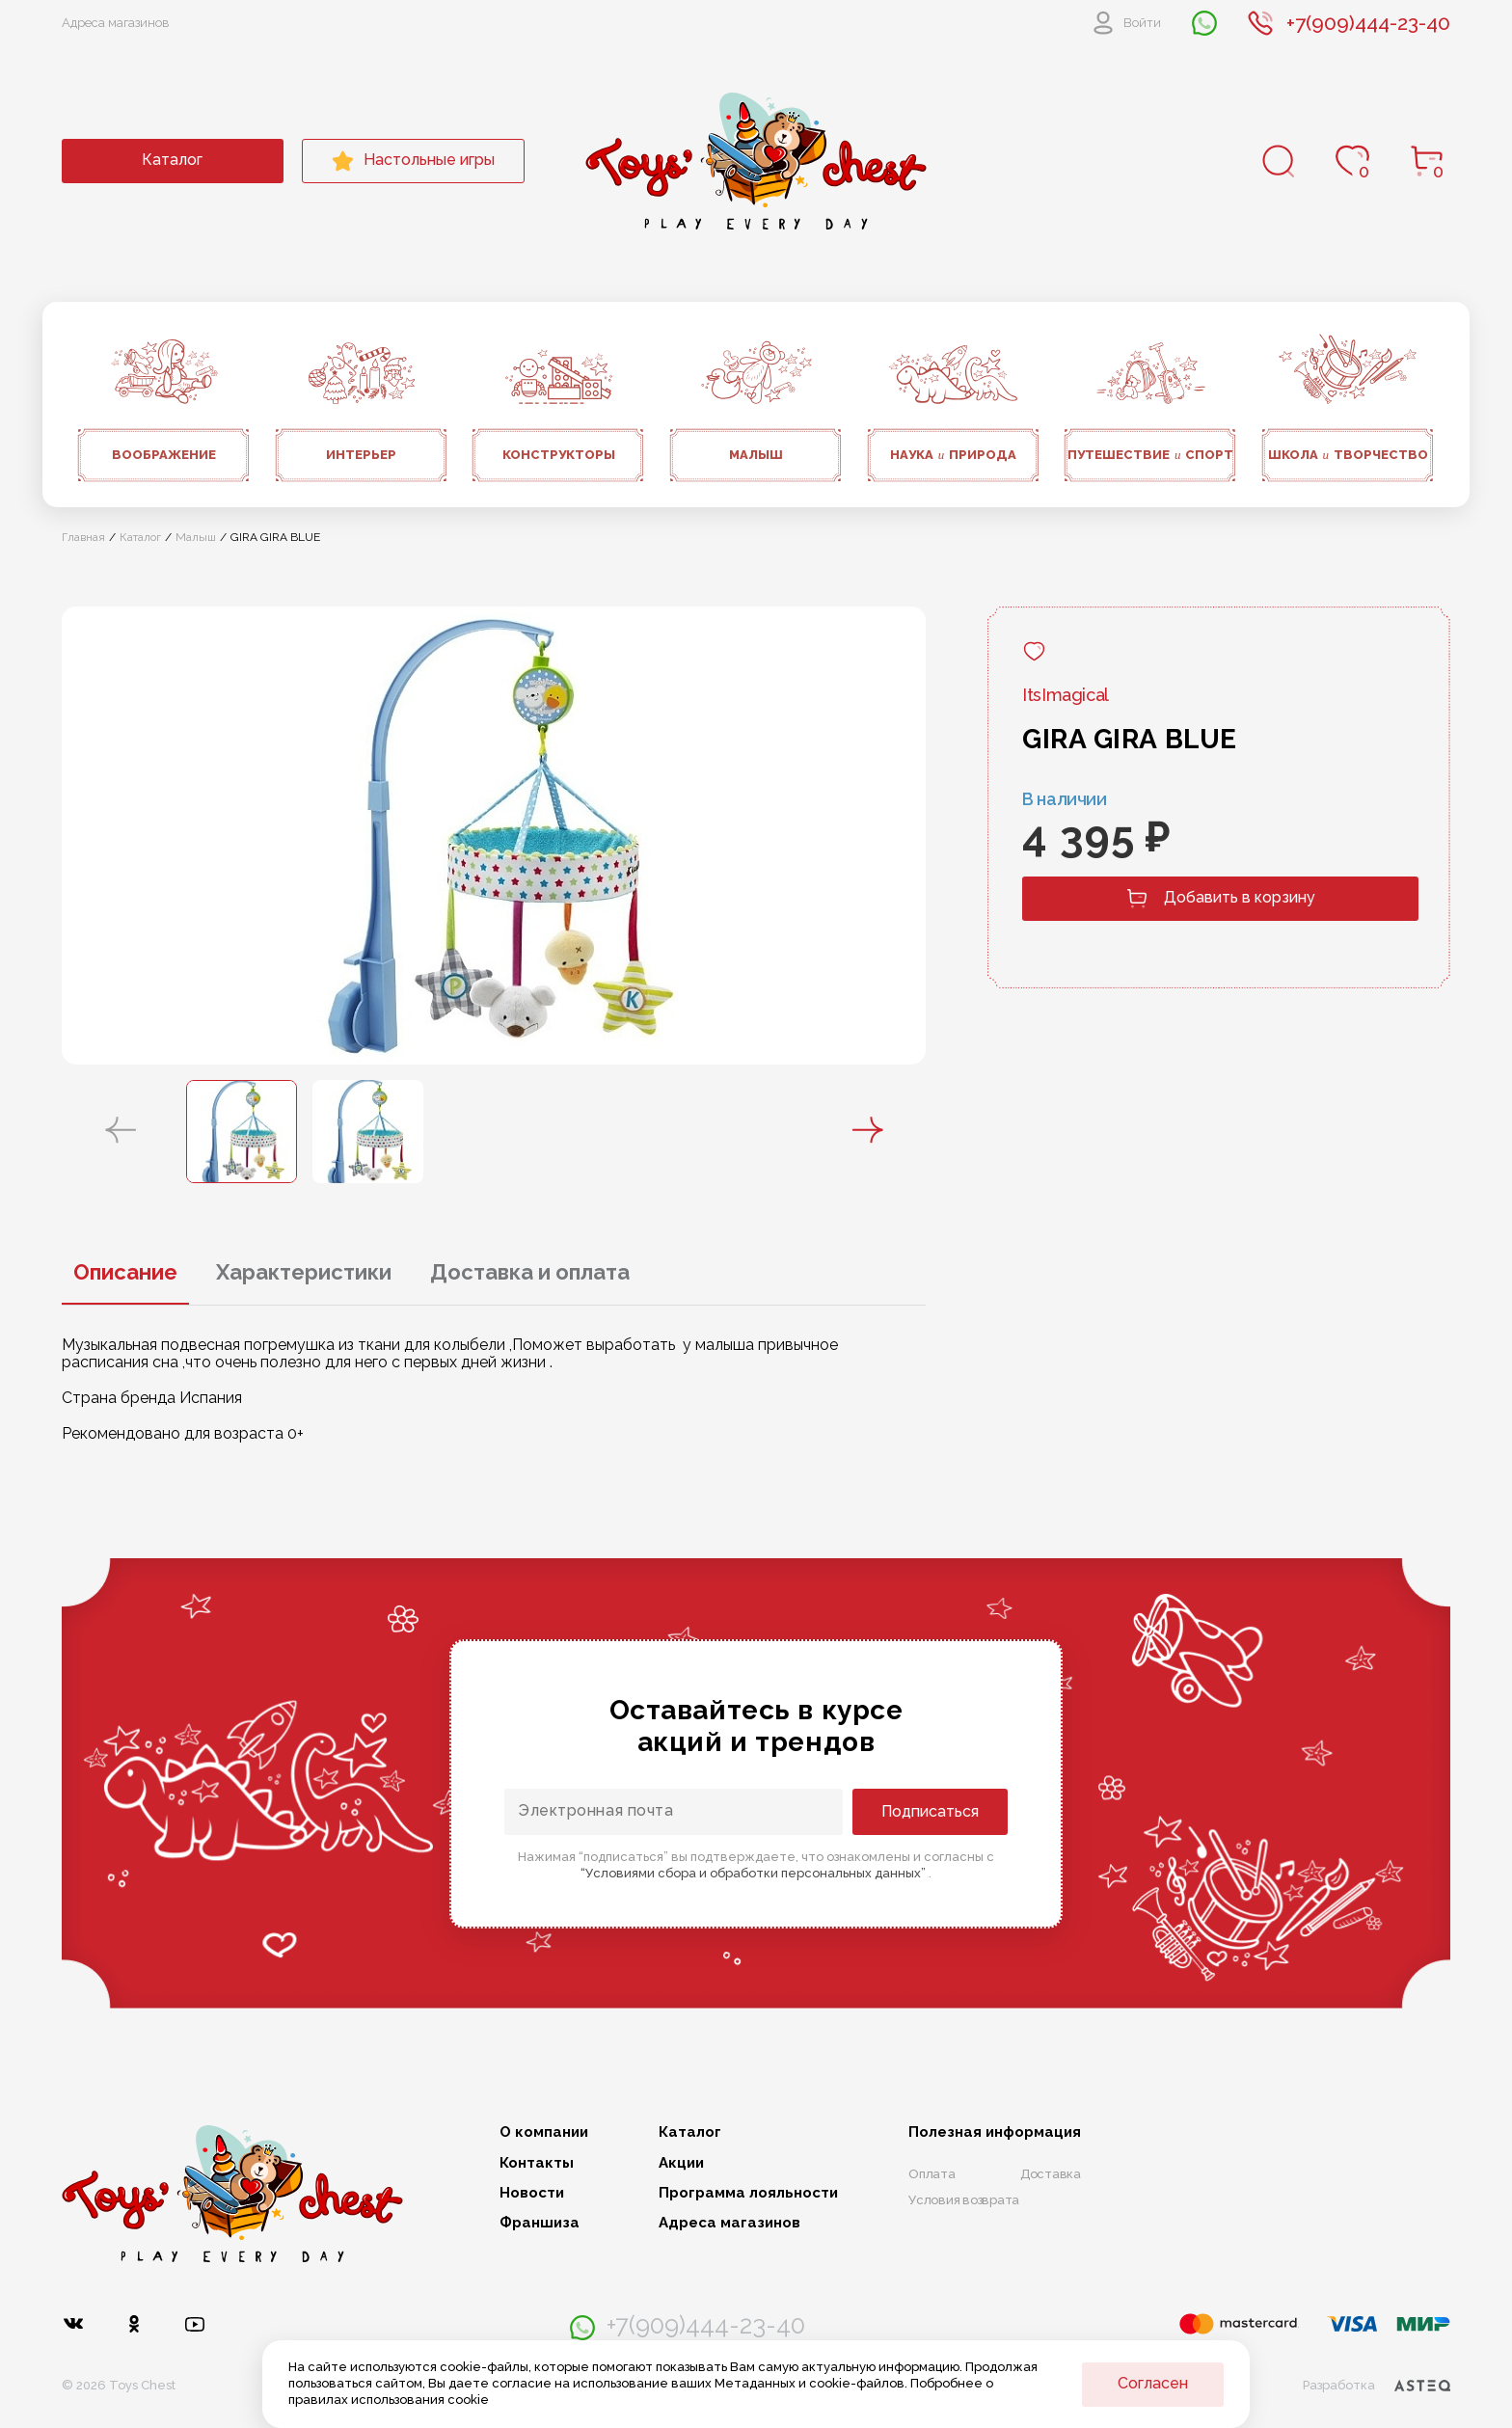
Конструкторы (558, 454)
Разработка (1376, 2385)
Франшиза (540, 2223)
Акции (681, 2163)
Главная (83, 537)
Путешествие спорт (1150, 455)
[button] (120, 1131)
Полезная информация (994, 2132)
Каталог (172, 159)
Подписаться (930, 1811)
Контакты (537, 2163)
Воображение (164, 454)
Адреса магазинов (116, 22)
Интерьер (361, 454)
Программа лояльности (748, 2193)
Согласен (1153, 2383)
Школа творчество (1348, 455)
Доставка (1050, 2174)
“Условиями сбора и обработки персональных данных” (754, 1873)
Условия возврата (963, 2200)
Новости (532, 2193)
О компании (544, 2132)
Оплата (932, 2174)
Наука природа (953, 455)
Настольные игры (413, 161)
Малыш (756, 454)
